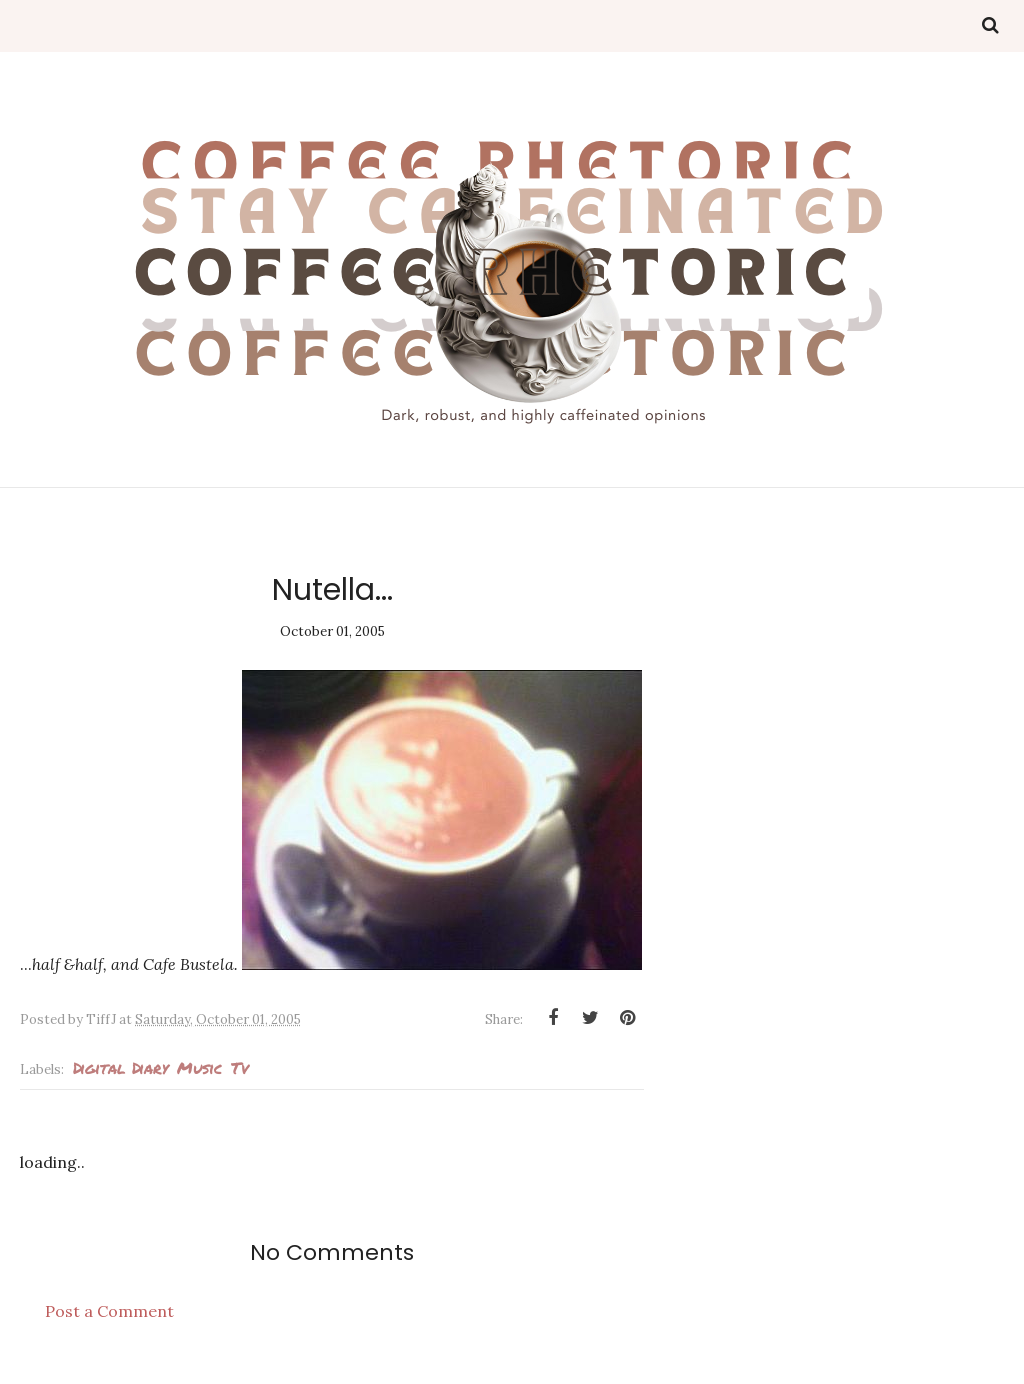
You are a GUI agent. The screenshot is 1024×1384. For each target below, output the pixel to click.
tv (240, 1067)
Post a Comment (109, 1311)
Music (199, 1067)
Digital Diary (120, 1067)
